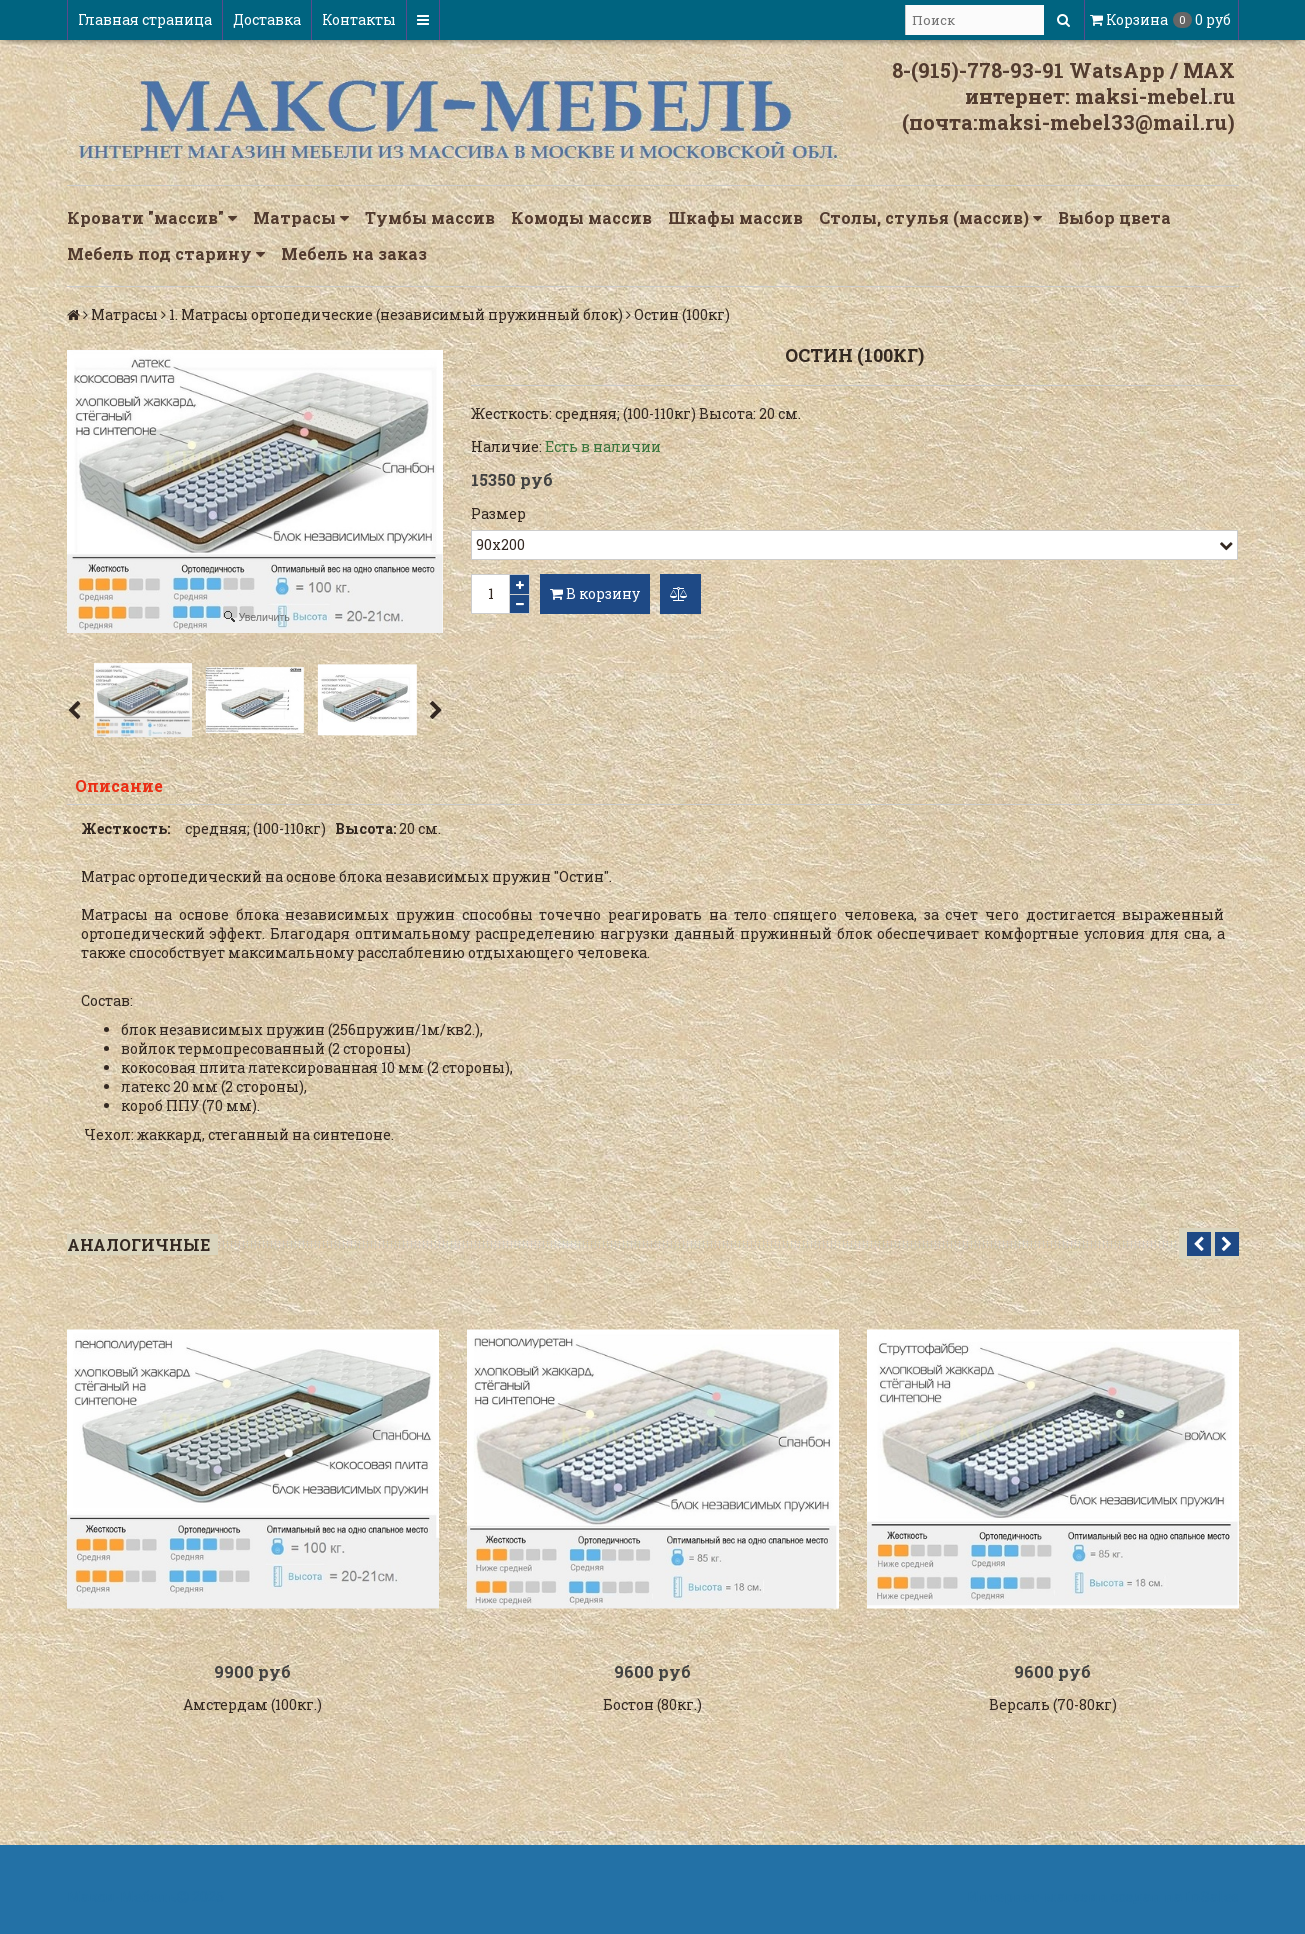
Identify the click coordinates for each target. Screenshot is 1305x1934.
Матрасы (301, 218)
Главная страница (145, 19)
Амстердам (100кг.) (252, 1704)
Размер (498, 513)
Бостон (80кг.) (652, 1704)
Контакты (359, 19)
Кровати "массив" (152, 218)
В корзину (595, 593)
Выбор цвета (1114, 217)
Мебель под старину (166, 254)
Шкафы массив (735, 217)
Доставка (267, 19)
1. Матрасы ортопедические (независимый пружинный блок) (396, 314)
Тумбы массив (430, 217)
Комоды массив (581, 217)
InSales (1212, 1896)
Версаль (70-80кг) (1053, 1704)
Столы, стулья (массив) (930, 218)
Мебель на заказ (354, 253)
